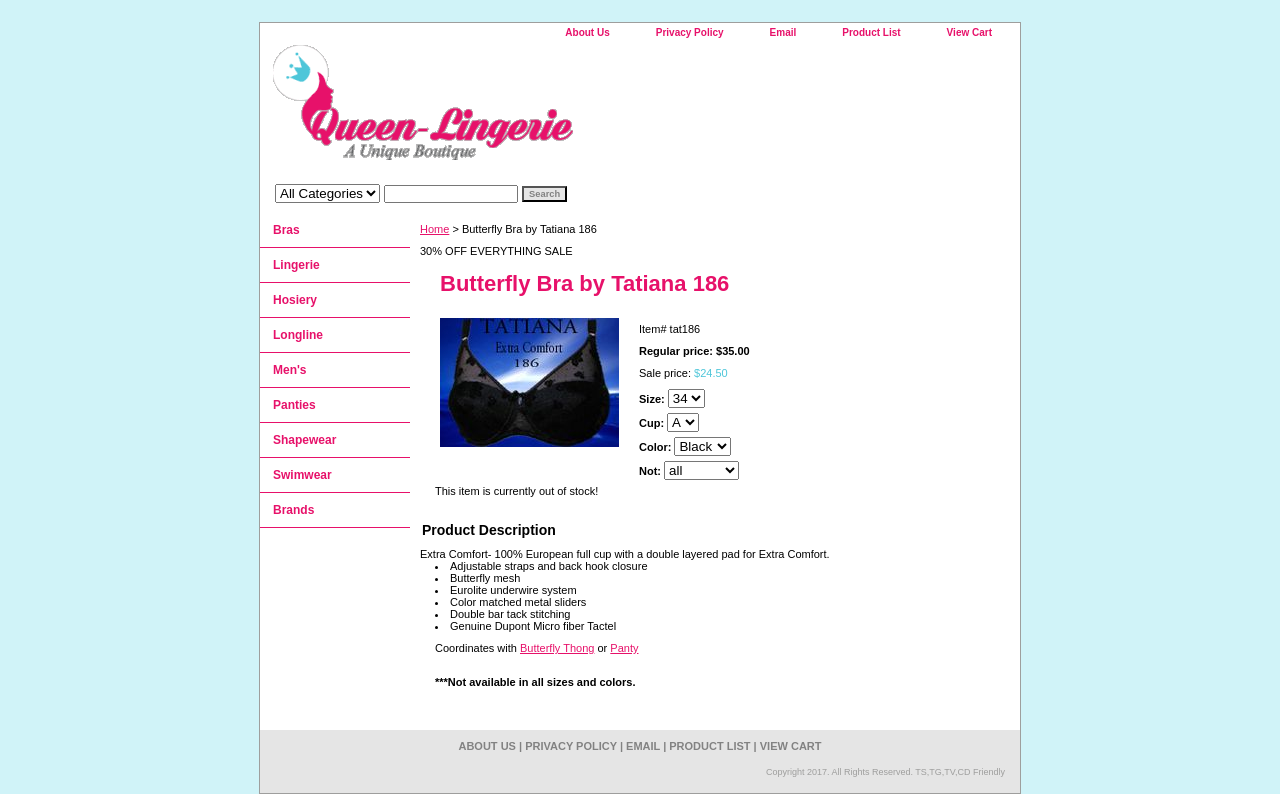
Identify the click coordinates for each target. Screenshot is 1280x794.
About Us (587, 32)
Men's (290, 370)
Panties (294, 405)
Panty (624, 648)
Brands (293, 510)
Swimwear (302, 475)
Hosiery (295, 300)
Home (434, 229)
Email (783, 32)
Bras (286, 230)
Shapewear (304, 440)
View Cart (969, 32)
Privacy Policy (690, 32)
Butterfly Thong (557, 648)
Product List (871, 32)
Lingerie (296, 265)
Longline (298, 335)
